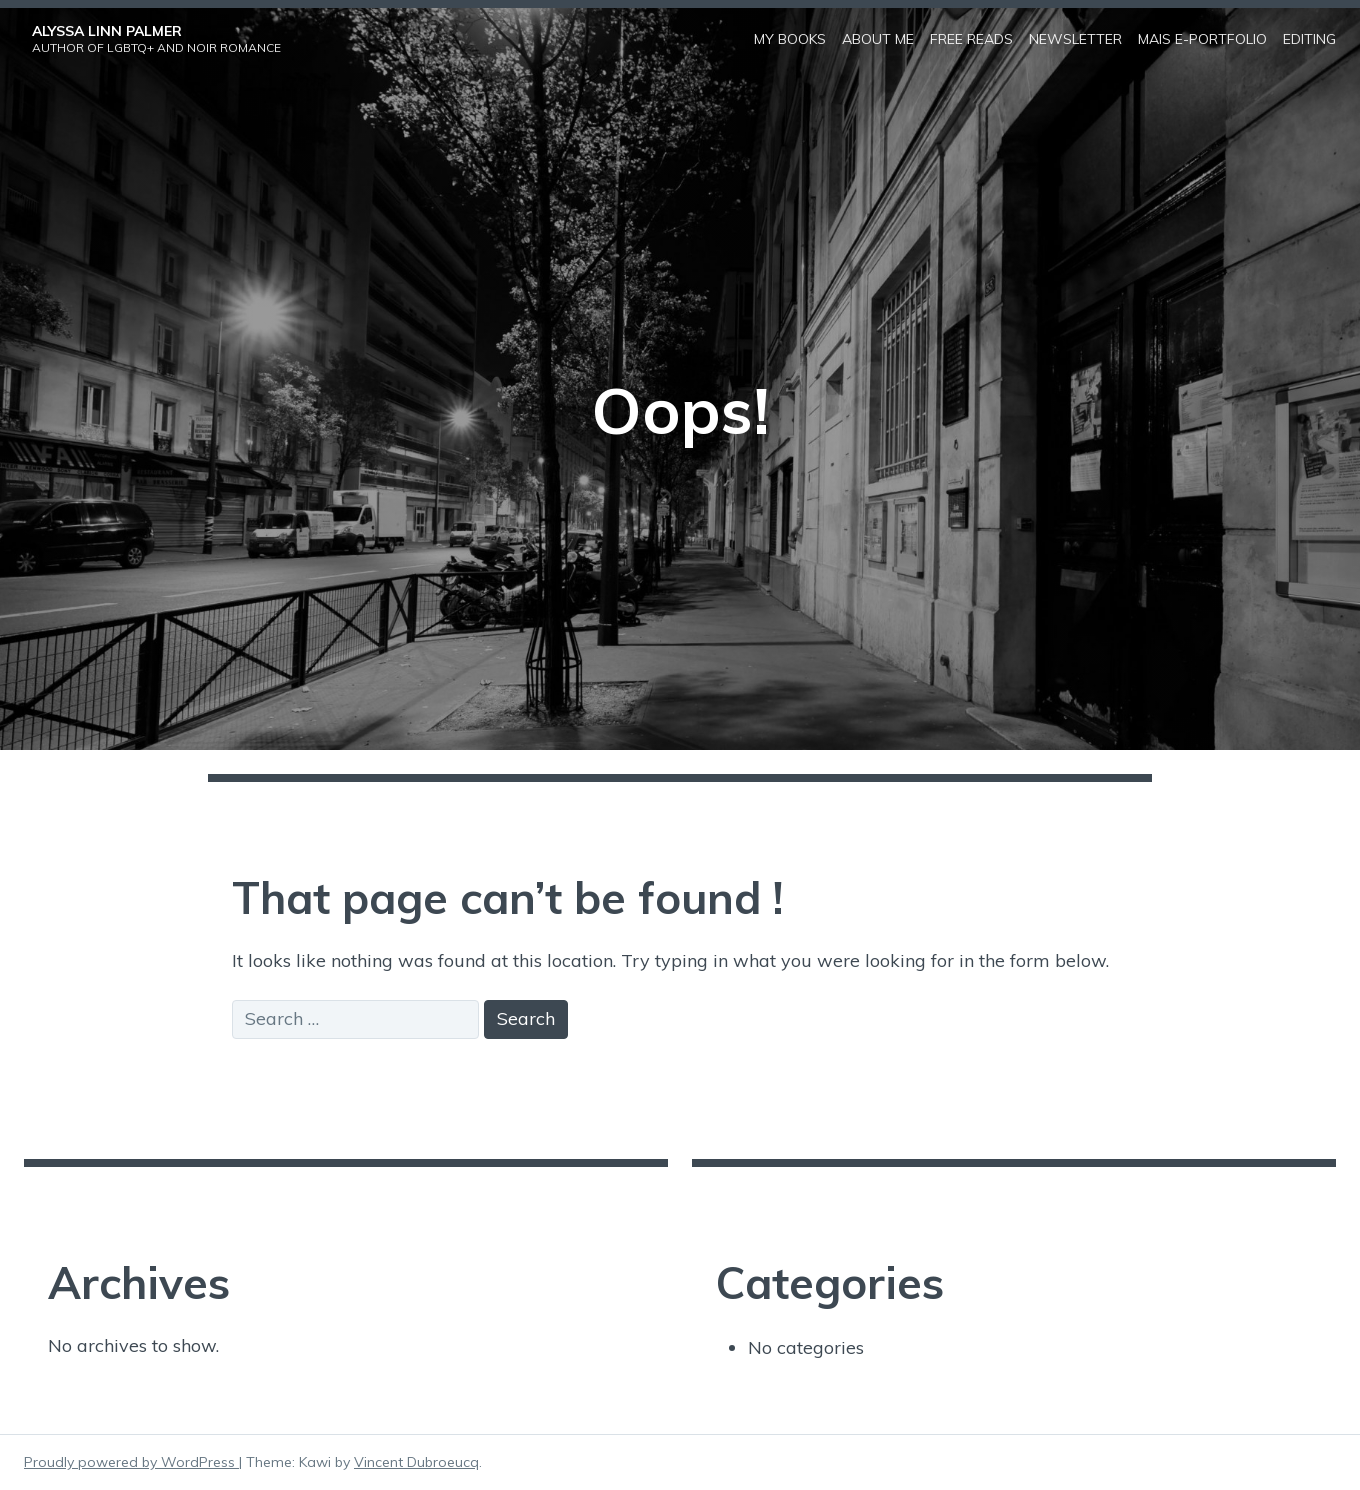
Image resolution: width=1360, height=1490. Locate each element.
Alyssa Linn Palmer (107, 31)
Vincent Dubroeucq (416, 1462)
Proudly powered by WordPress (131, 1462)
